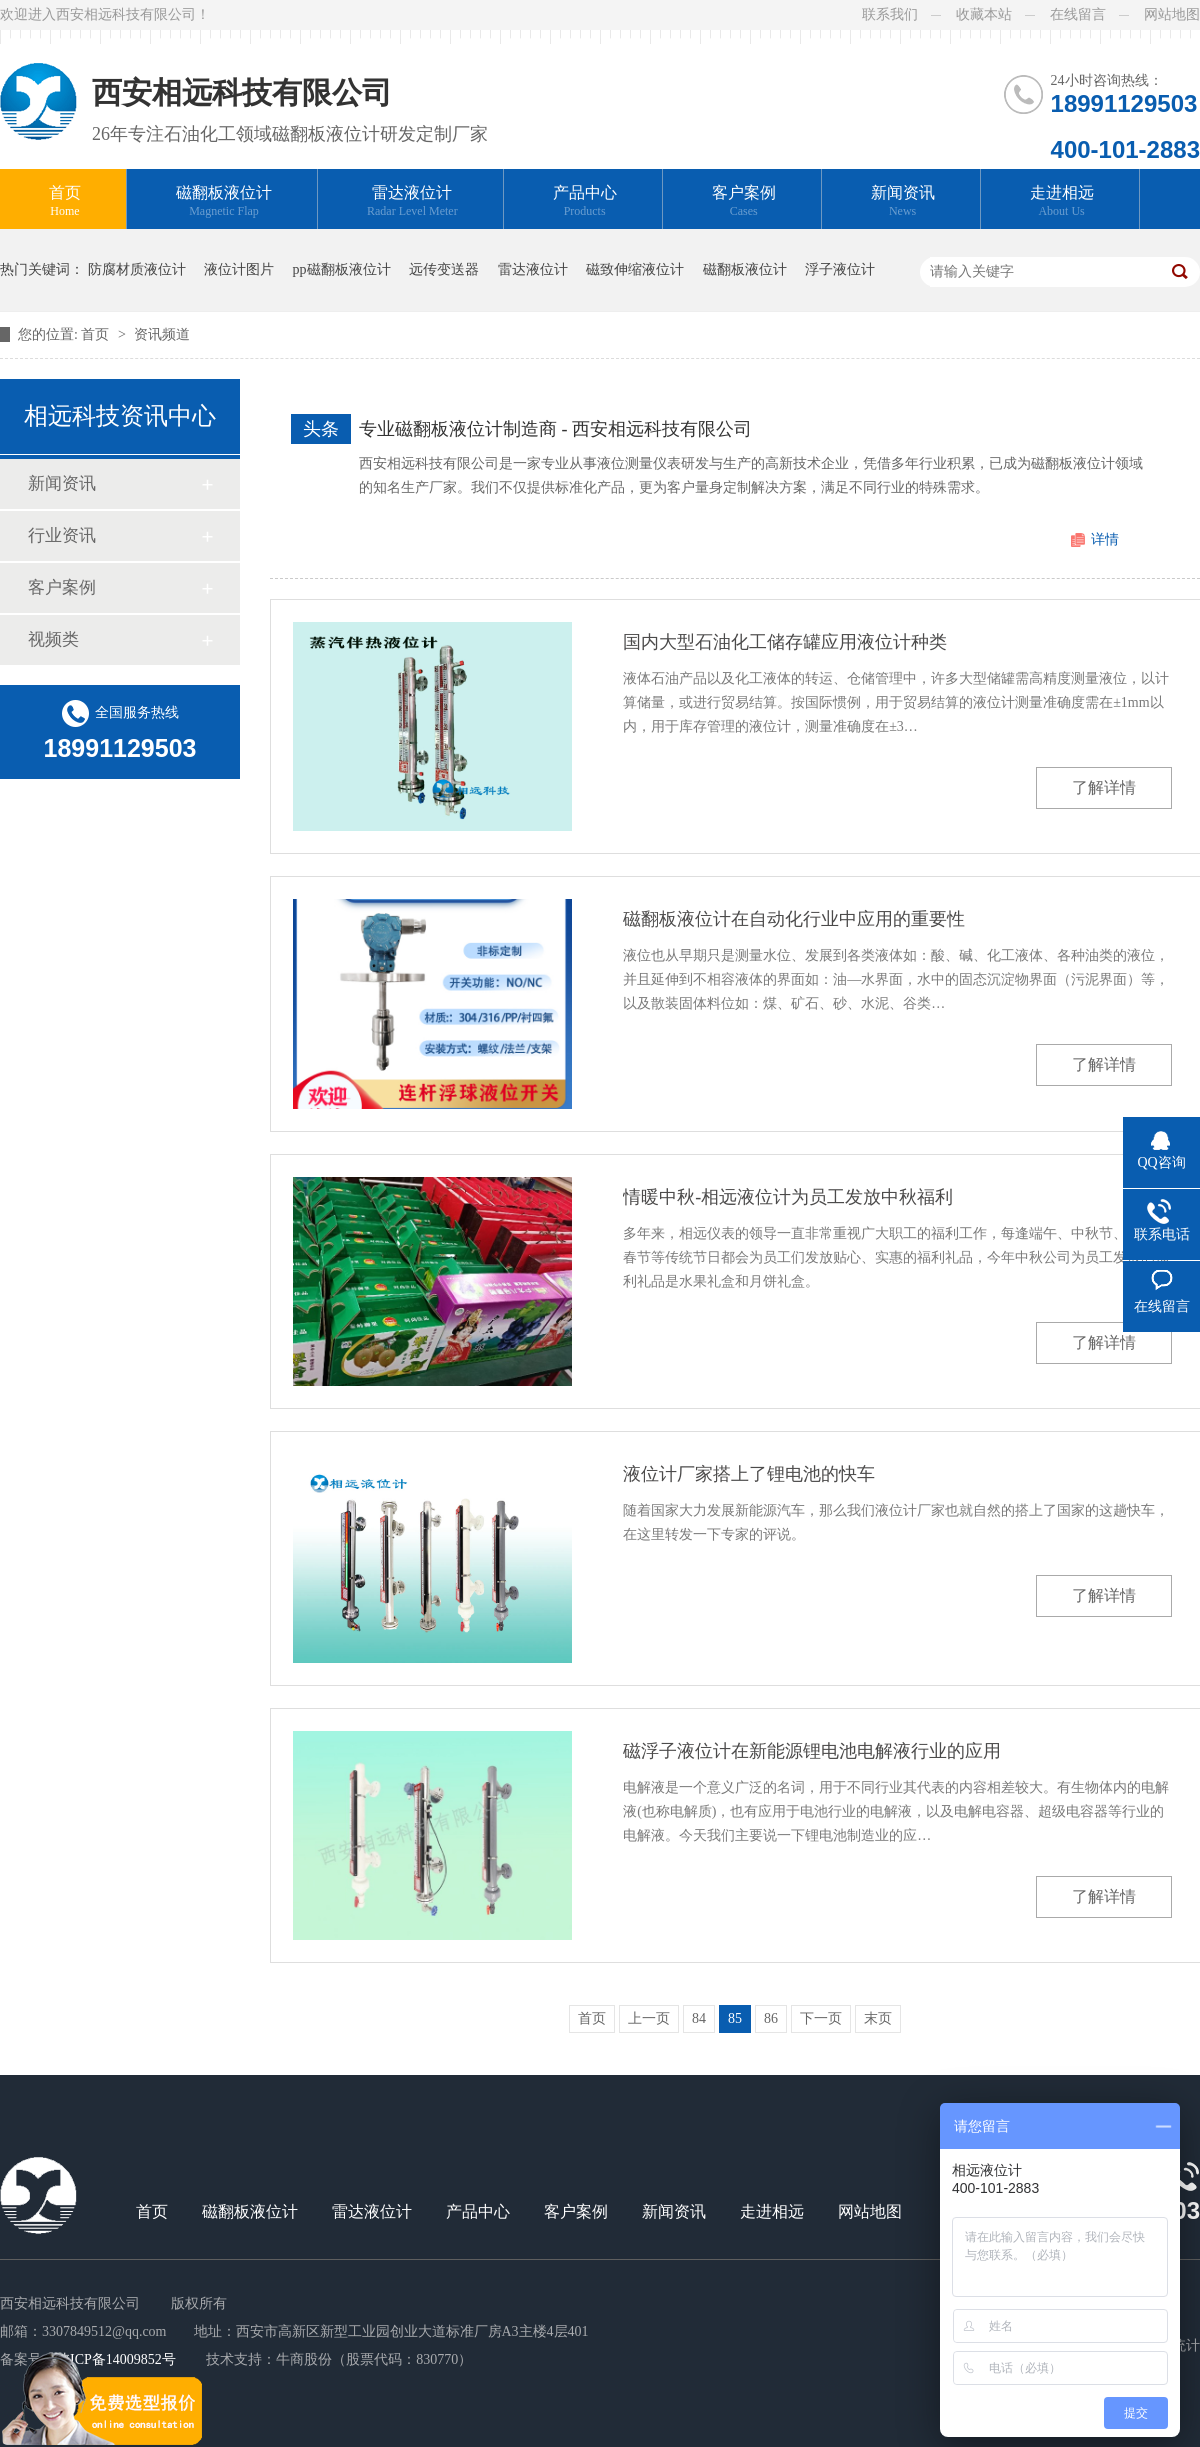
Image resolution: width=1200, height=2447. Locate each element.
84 (699, 2018)
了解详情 (1104, 787)
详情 (1105, 539)
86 (771, 2018)
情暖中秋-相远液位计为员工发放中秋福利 (788, 1197)
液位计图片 (239, 269)
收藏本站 (984, 14)
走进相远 (1062, 201)
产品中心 (585, 201)
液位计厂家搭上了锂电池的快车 (749, 1474)
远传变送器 (444, 269)
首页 (65, 201)
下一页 (821, 2018)
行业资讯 (62, 535)
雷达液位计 (412, 201)
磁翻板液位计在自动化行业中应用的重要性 (794, 919)
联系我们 (890, 14)
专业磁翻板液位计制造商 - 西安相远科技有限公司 (555, 429)
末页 (878, 2018)
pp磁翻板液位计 (342, 269)
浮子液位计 (840, 269)
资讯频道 (162, 334)
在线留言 (1078, 14)
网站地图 (1172, 14)
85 (735, 2018)
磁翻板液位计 (224, 201)
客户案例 (744, 201)
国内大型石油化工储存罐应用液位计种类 (785, 642)
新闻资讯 (903, 201)
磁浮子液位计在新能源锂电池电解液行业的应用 (812, 1751)
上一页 (649, 2018)
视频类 (53, 639)
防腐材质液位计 (137, 269)
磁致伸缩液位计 (635, 269)
